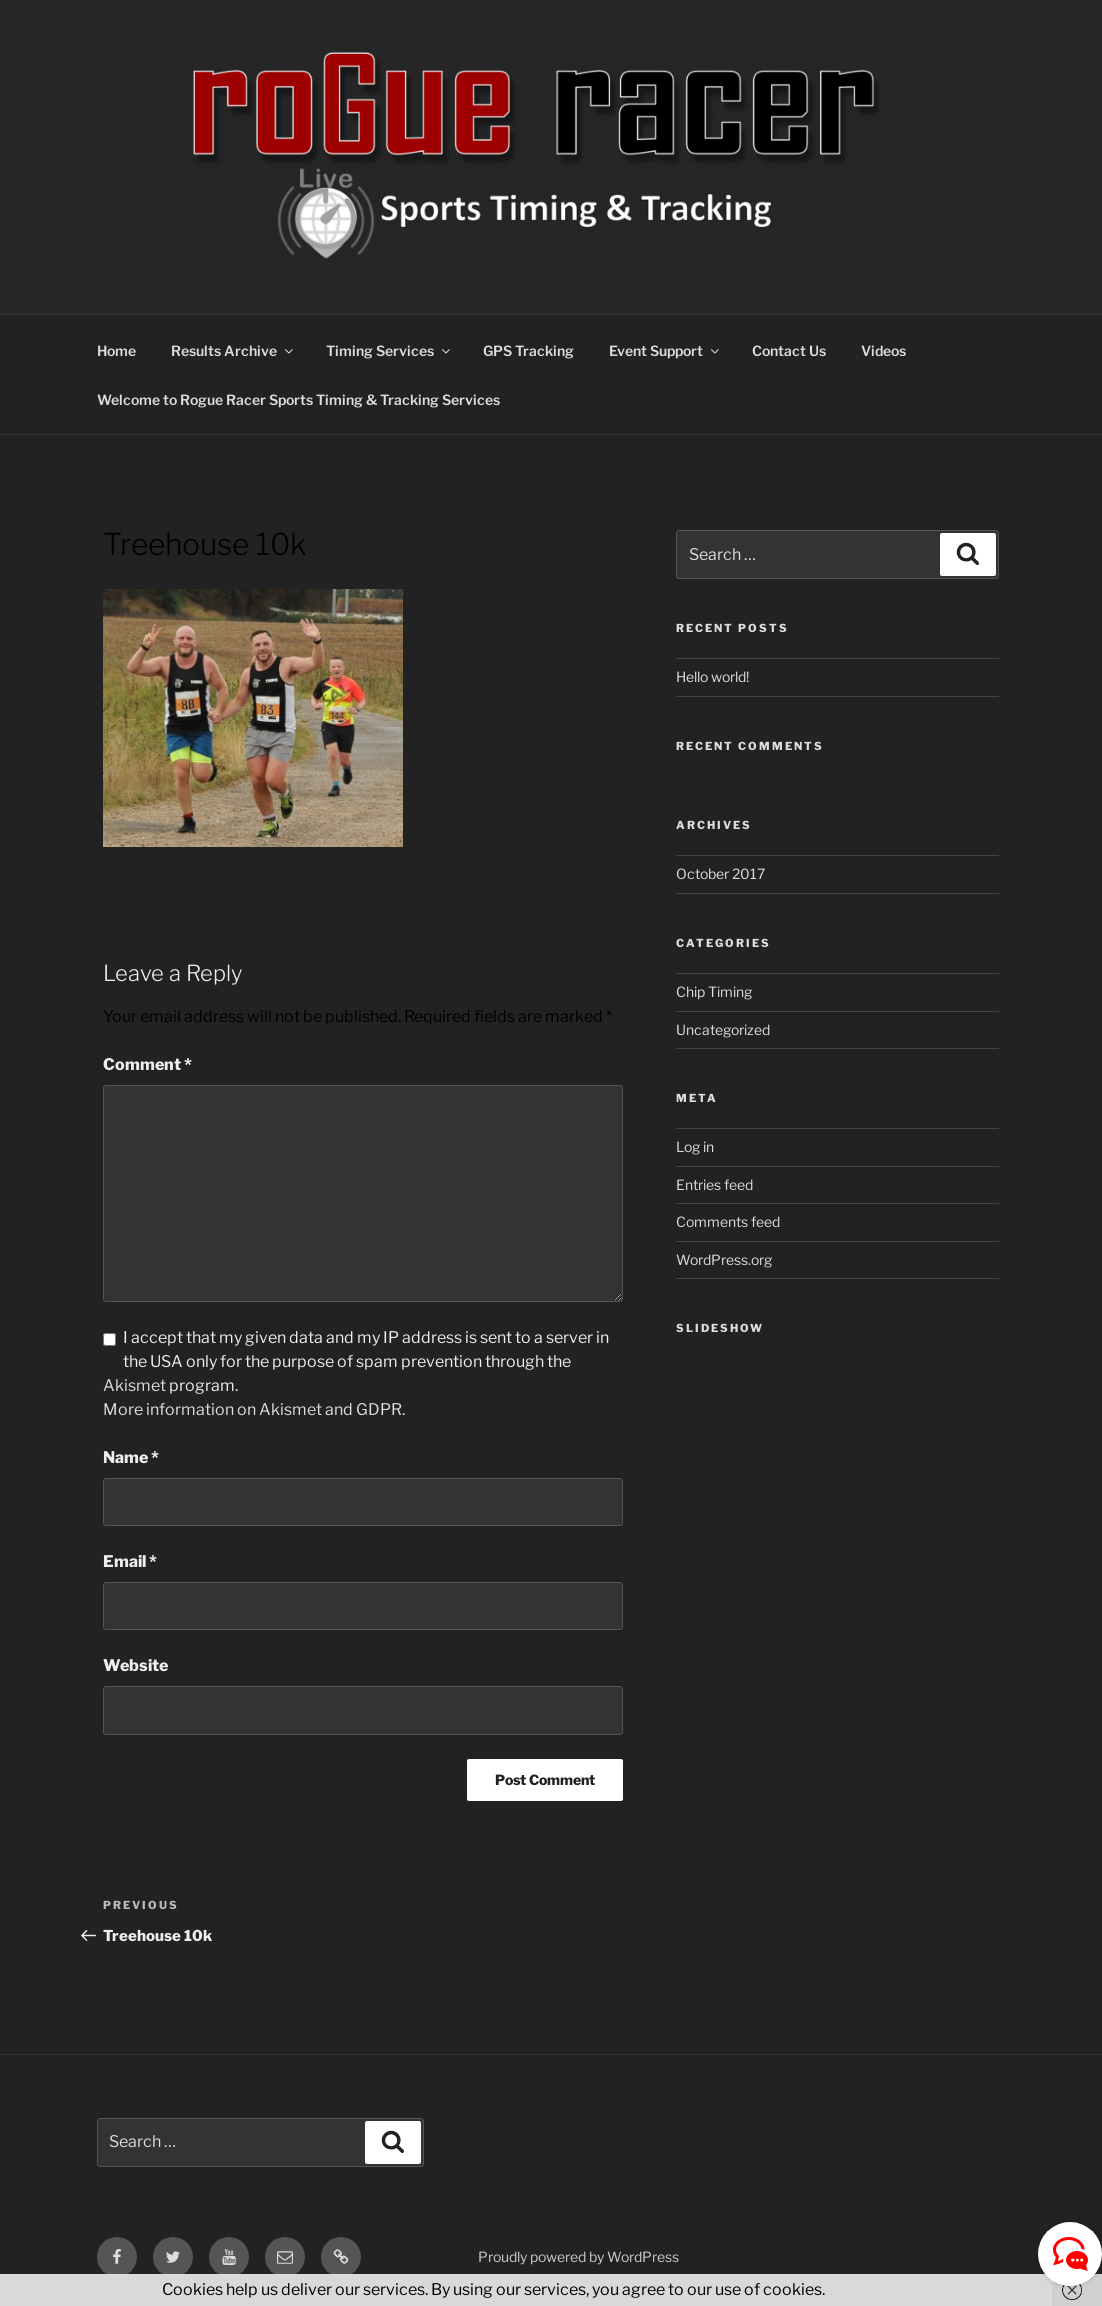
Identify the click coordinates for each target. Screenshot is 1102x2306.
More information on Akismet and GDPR (252, 1409)
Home (116, 350)
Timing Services (389, 350)
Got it (869, 2289)
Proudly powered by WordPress (578, 2256)
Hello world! (712, 676)
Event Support (665, 350)
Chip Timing (714, 991)
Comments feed (728, 1221)
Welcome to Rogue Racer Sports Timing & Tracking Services (298, 399)
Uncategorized (723, 1029)
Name (131, 1457)
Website (135, 1665)
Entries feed (714, 1184)
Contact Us (789, 350)
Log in (695, 1146)
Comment (147, 1064)
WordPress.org (724, 1259)
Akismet (134, 1385)
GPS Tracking (528, 350)
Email (130, 1561)
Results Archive (233, 350)
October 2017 (720, 873)
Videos (883, 350)
